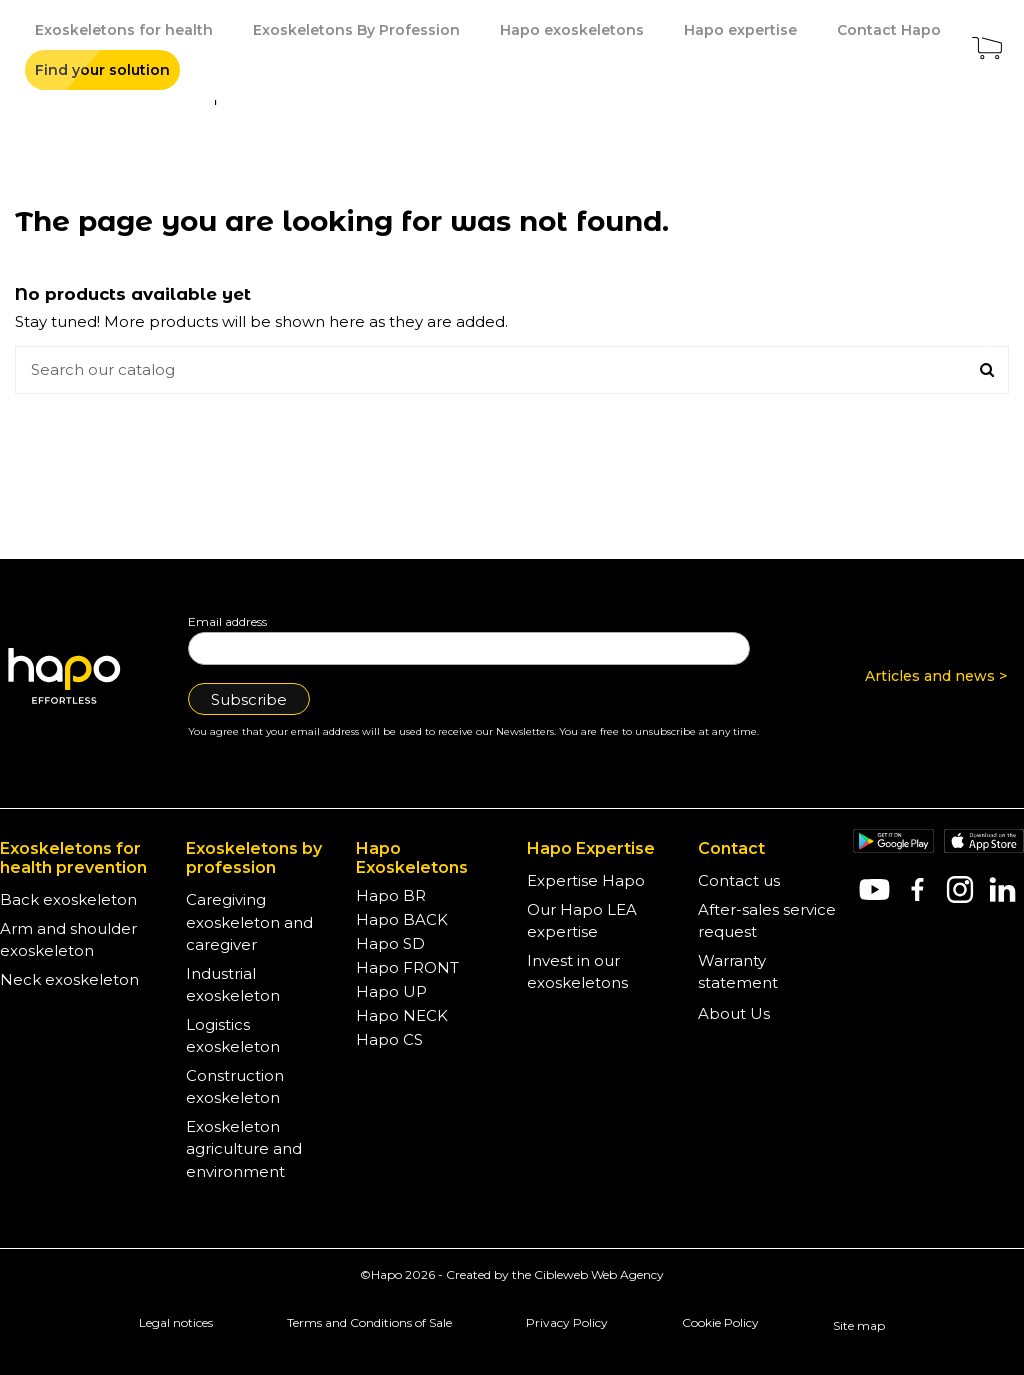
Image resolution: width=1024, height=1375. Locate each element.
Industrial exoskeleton (233, 985)
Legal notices (176, 1322)
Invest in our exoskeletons (577, 972)
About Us (734, 1013)
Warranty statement (738, 972)
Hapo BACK (402, 919)
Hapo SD (390, 943)
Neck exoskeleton (69, 979)
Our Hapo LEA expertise (582, 921)
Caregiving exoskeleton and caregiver (249, 922)
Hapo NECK (402, 1015)
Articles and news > (936, 676)
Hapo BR (391, 895)
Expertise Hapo (586, 880)
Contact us (739, 880)
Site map (859, 1325)
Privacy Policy (567, 1322)
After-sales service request (767, 921)
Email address (227, 621)
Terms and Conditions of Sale (369, 1322)
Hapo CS (389, 1039)
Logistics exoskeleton (233, 1036)
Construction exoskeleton (235, 1087)
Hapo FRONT (407, 967)
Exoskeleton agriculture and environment (244, 1149)
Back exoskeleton (68, 899)
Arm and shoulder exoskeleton (68, 940)
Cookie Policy (720, 1322)
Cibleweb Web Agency (599, 1274)
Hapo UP (391, 991)
